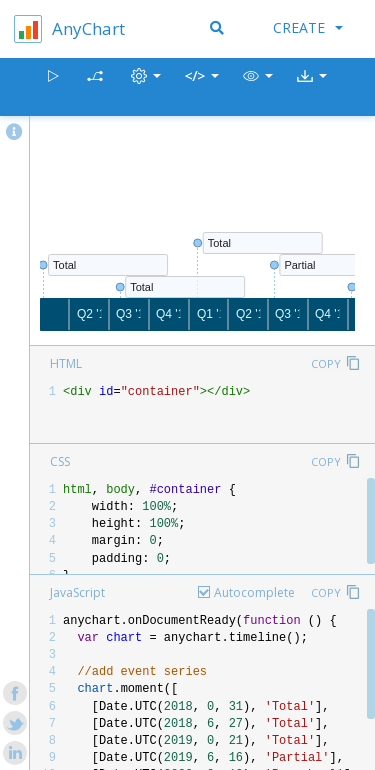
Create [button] (308, 27)
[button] (258, 87)
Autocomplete (254, 592)
